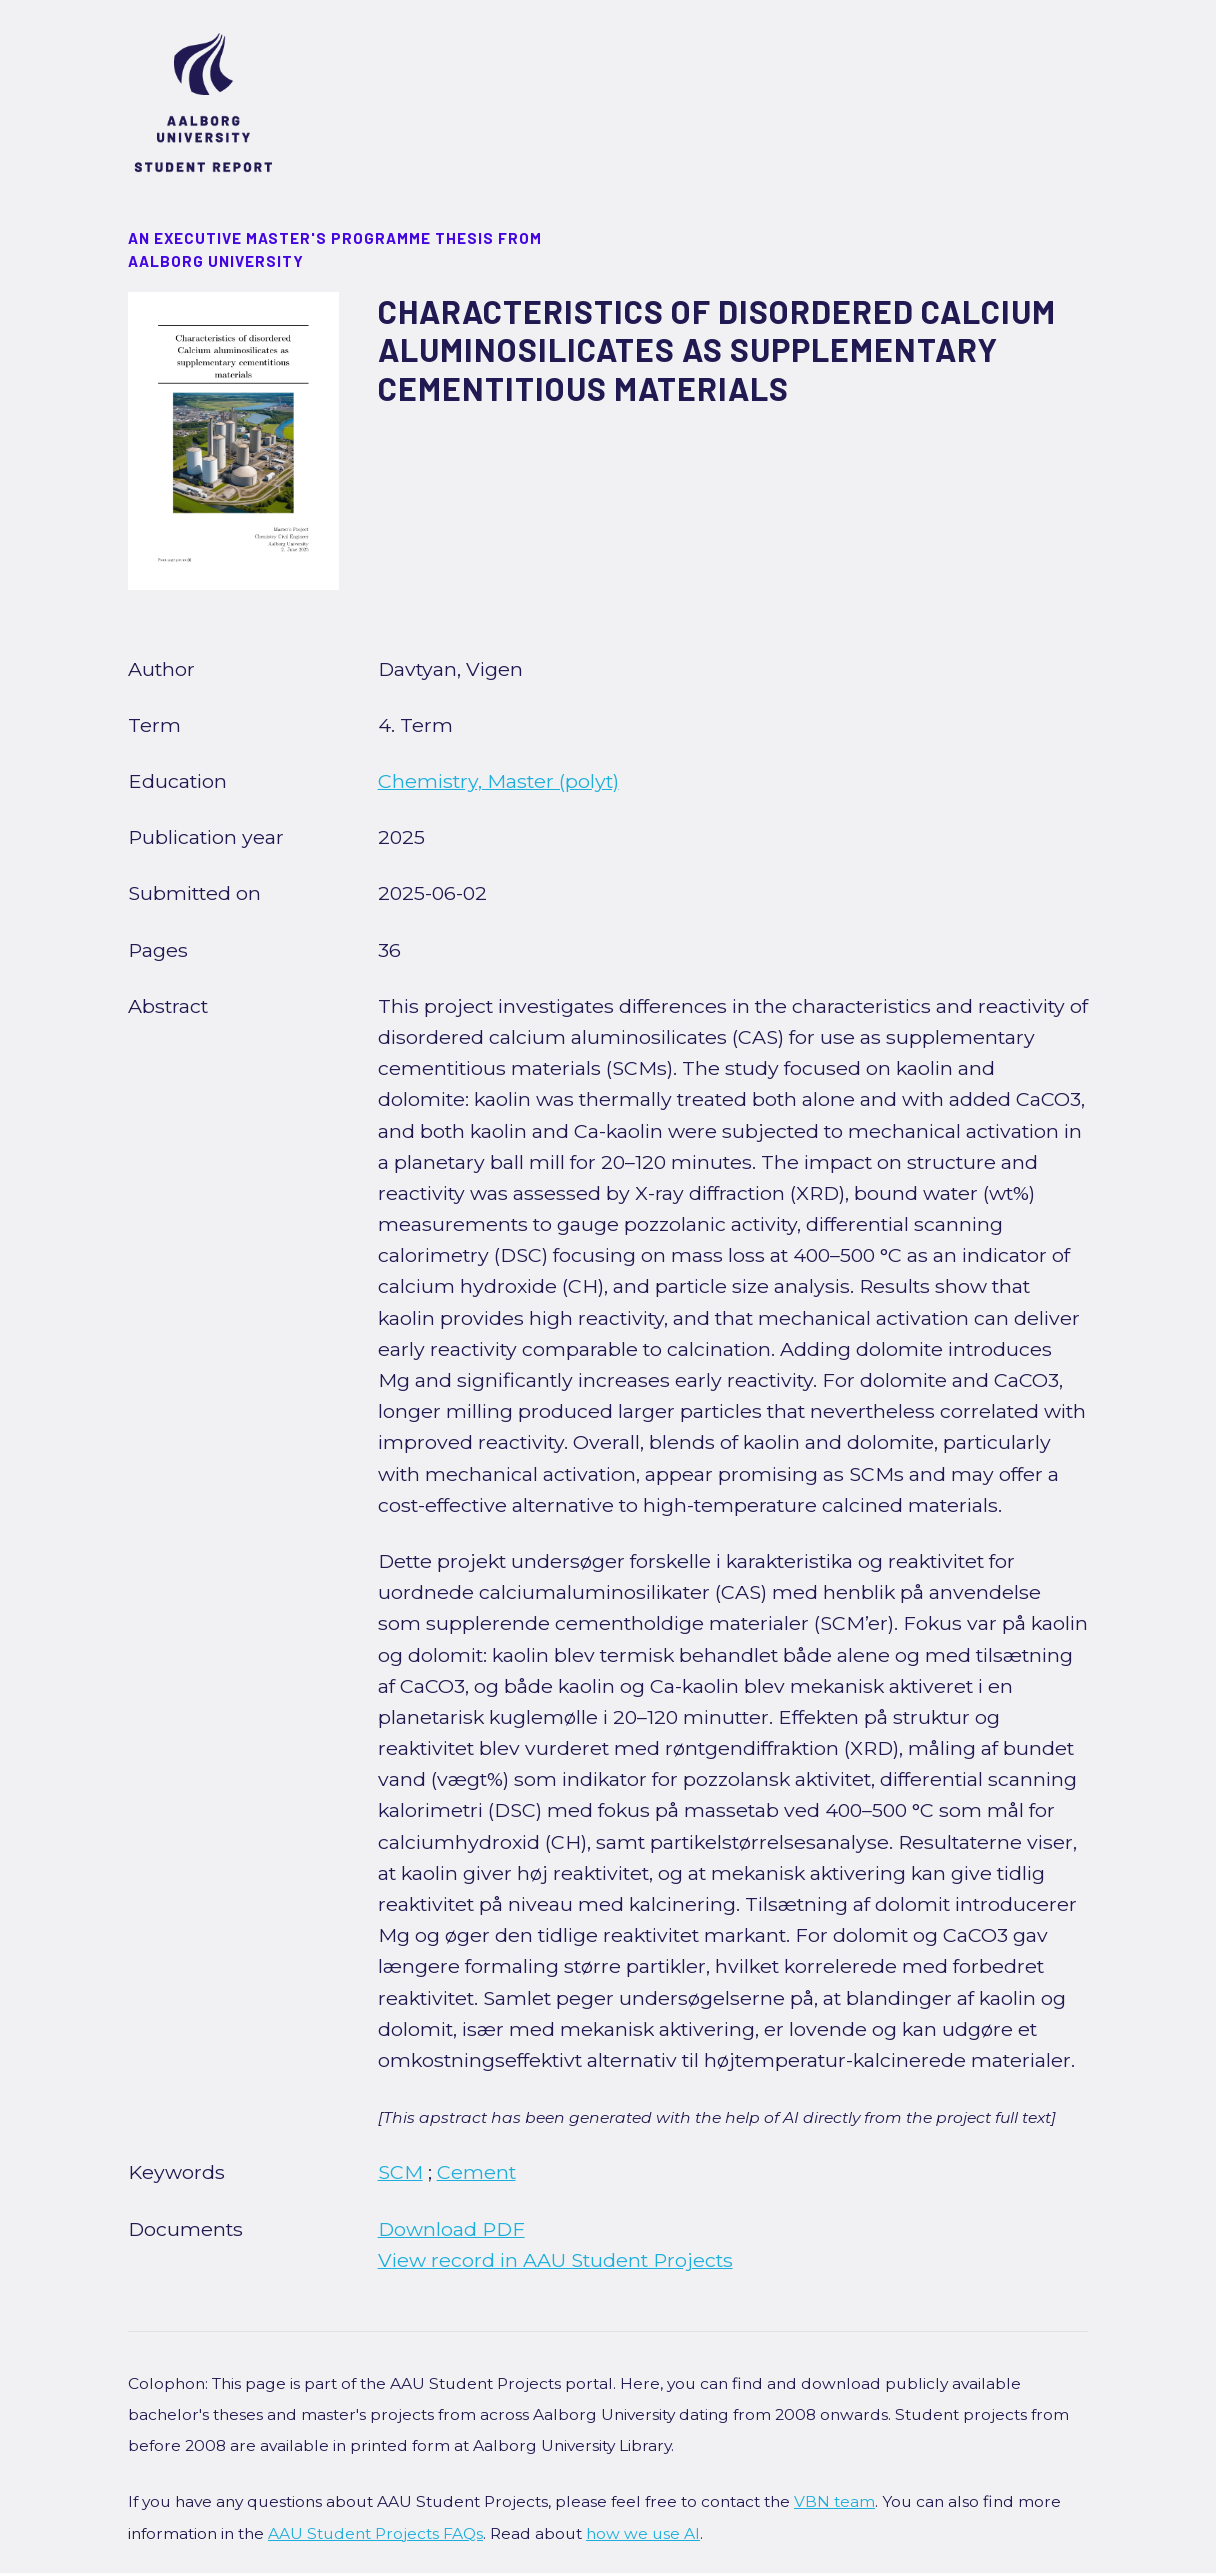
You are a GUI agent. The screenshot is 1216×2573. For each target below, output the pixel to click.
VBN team (834, 2501)
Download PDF (451, 2229)
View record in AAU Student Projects (555, 2260)
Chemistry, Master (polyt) (498, 781)
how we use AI (643, 2533)
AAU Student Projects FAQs (375, 2533)
